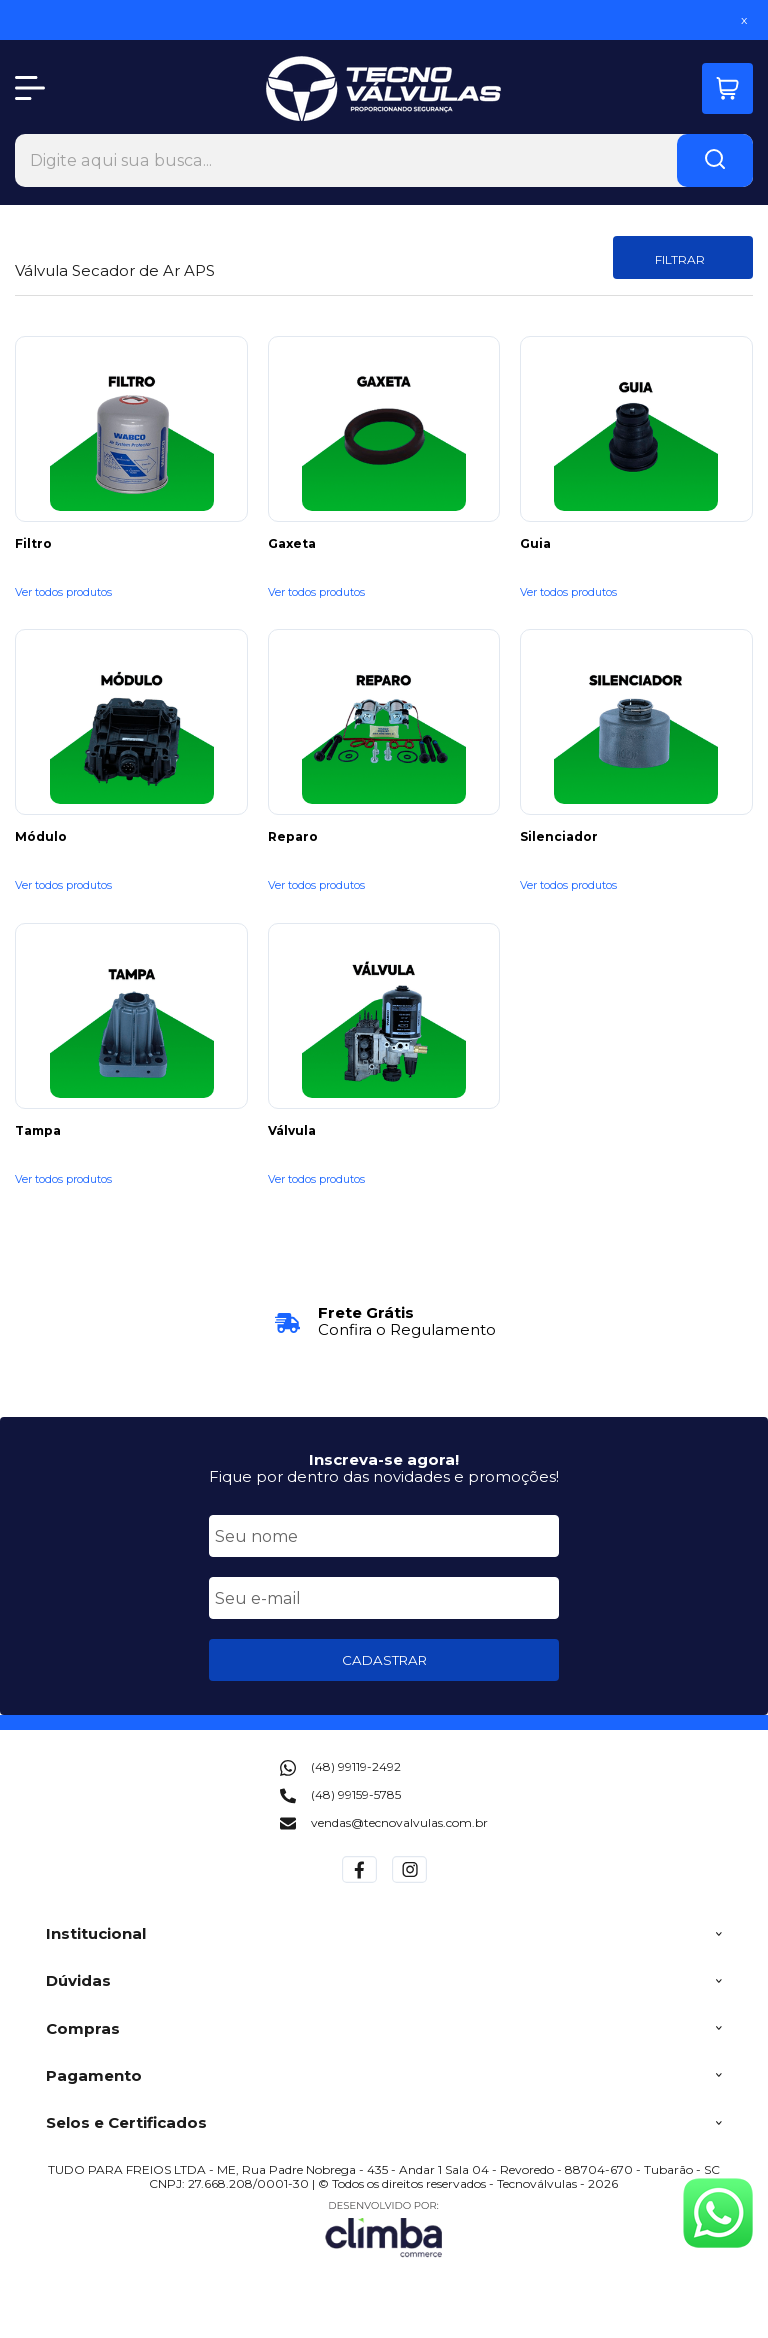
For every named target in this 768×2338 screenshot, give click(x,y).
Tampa (38, 1131)
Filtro (33, 544)
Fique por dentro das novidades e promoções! (384, 1476)
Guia (535, 544)
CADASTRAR (384, 1660)
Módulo (41, 837)
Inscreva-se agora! (384, 1459)
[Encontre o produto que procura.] (715, 160)
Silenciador (559, 837)
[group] (383, 1321)
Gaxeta (292, 544)
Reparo (293, 837)
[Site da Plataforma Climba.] (384, 2228)
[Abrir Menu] (30, 88)
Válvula (292, 1131)
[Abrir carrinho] (727, 88)
